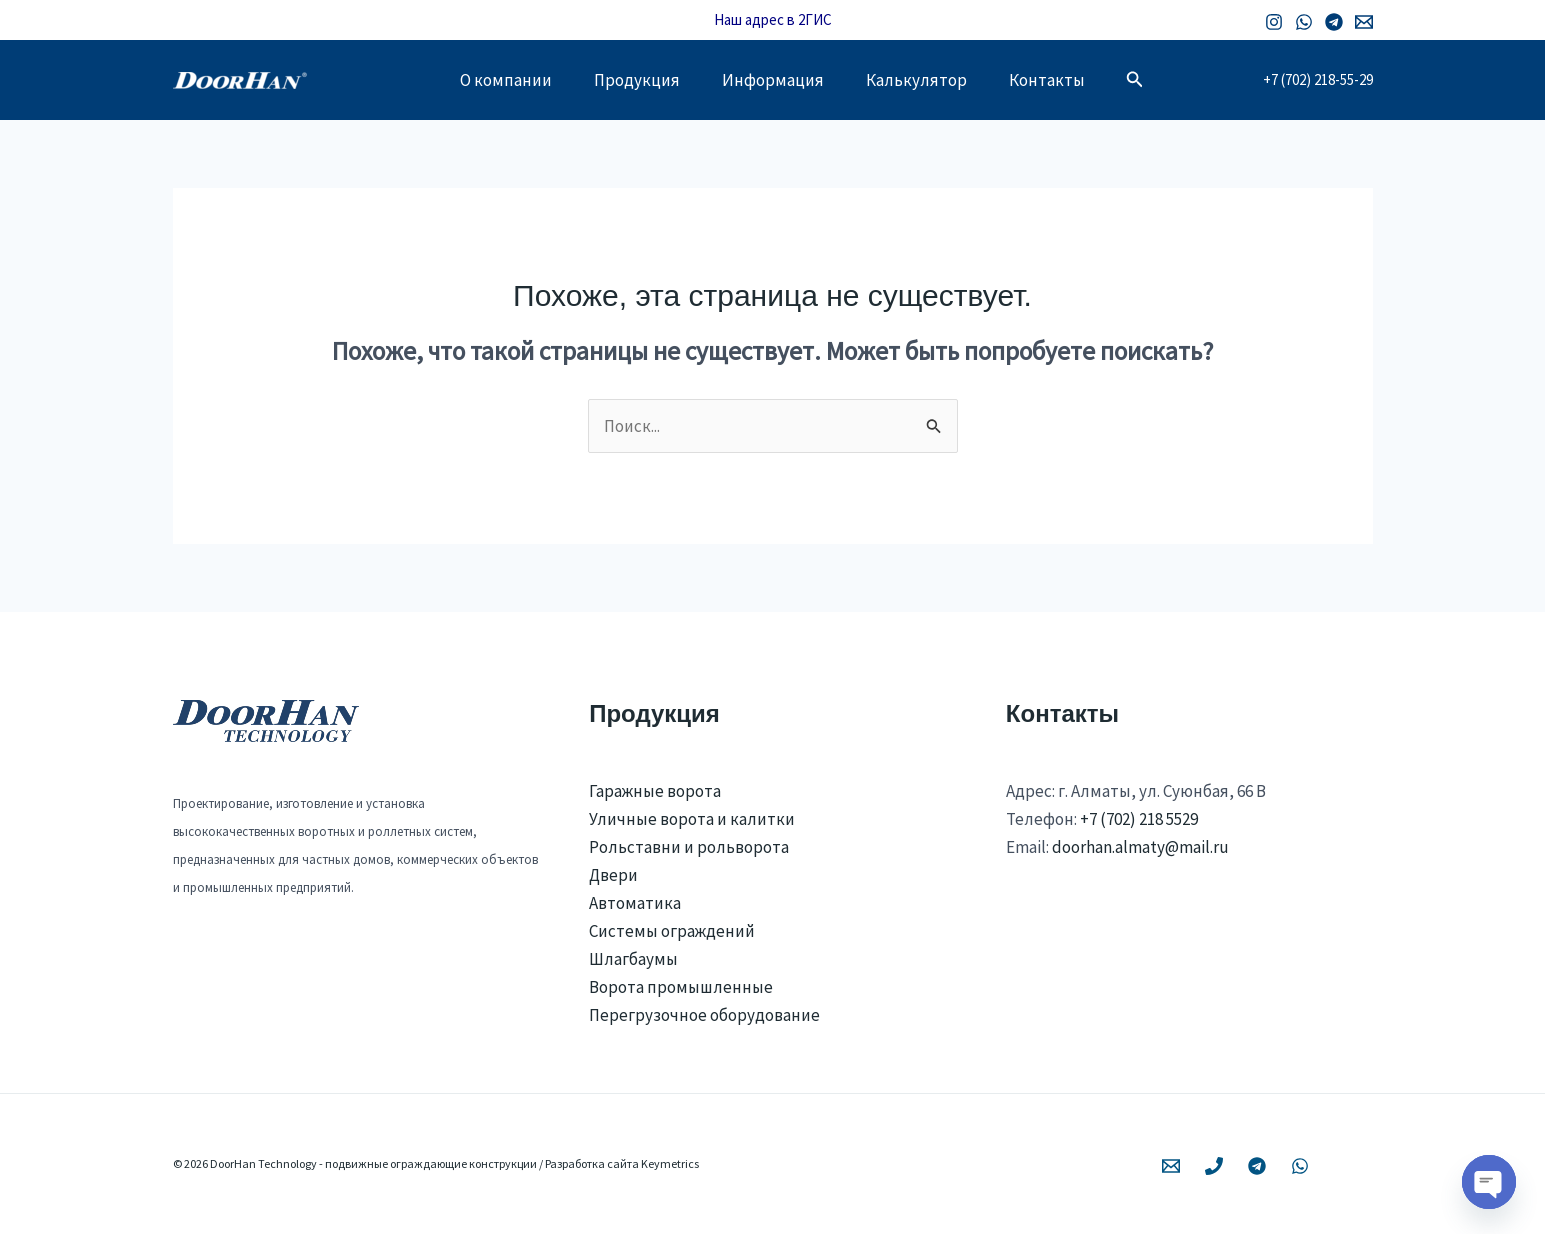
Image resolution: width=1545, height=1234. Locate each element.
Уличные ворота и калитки (692, 819)
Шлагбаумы (633, 959)
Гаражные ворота (655, 791)
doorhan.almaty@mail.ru (1140, 847)
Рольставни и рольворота (689, 847)
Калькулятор (922, 80)
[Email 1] (1364, 22)
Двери (613, 875)
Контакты (1059, 80)
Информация (773, 80)
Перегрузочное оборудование (704, 1015)
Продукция (631, 80)
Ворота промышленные (681, 987)
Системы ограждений (672, 931)
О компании (494, 80)
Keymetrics (670, 1163)
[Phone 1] (1214, 1166)
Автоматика (635, 903)
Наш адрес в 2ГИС (773, 19)
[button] (1150, 80)
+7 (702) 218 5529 (1139, 819)
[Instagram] (1274, 22)
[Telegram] (1334, 22)
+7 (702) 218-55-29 (1318, 79)
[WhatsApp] (1304, 22)
